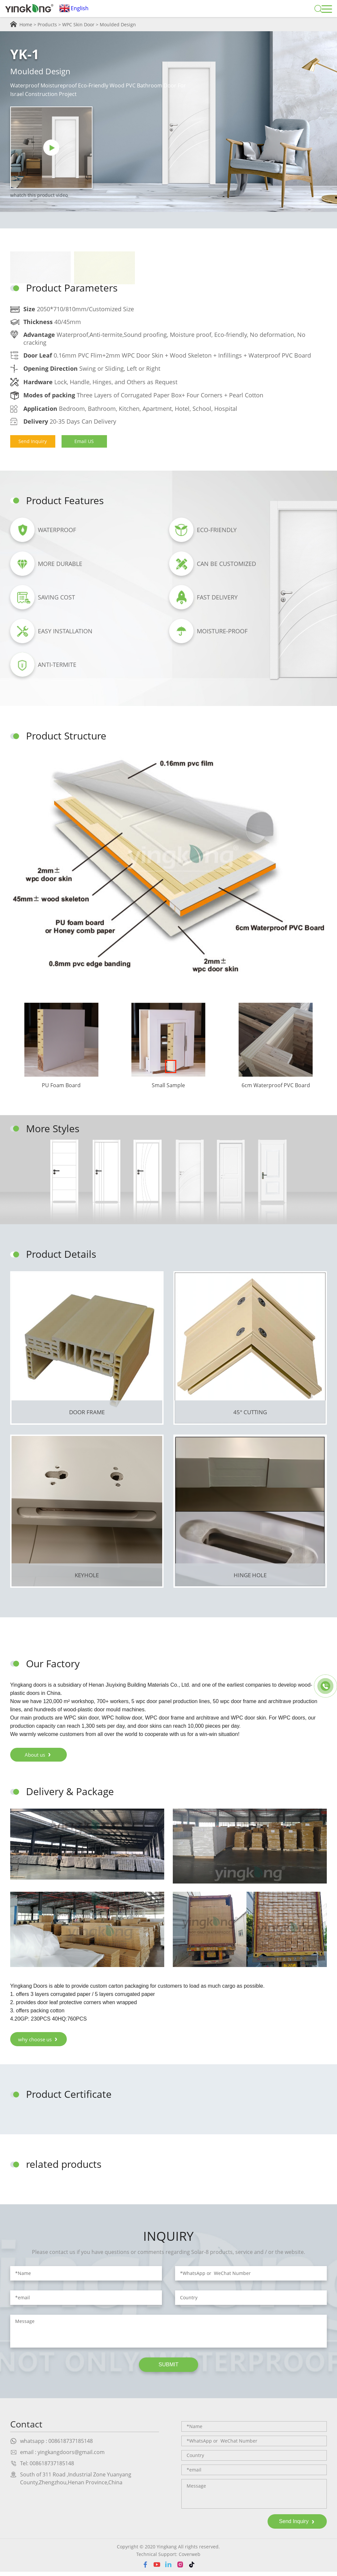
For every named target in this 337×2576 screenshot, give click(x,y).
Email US (85, 441)
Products (47, 24)
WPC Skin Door (78, 24)
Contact (26, 2428)
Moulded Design (118, 24)
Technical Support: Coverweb (168, 2558)
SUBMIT (168, 2368)
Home (25, 24)
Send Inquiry (33, 441)
